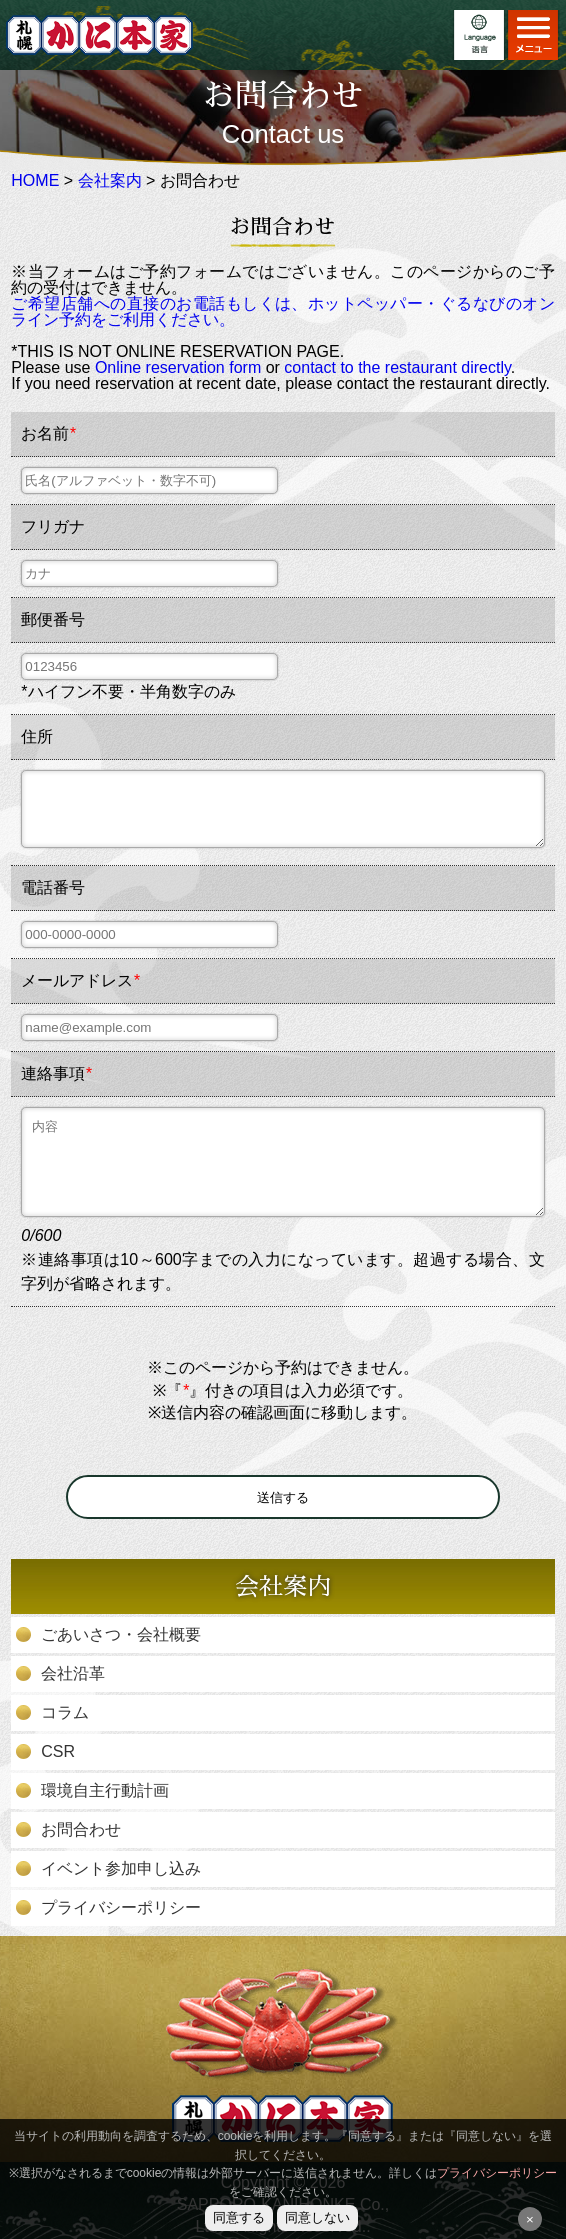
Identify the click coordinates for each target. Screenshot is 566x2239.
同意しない (317, 2217)
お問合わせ (81, 1830)
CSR (58, 1752)
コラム (65, 1713)
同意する (239, 2217)
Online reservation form (178, 367)
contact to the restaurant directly (397, 367)
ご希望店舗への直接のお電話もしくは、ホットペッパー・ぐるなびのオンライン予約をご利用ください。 (282, 311)
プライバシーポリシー (121, 1908)
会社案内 (110, 180)
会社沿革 (73, 1674)
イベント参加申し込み (121, 1869)
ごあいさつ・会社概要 (121, 1635)
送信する (283, 1497)
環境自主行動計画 (105, 1791)
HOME (35, 180)
